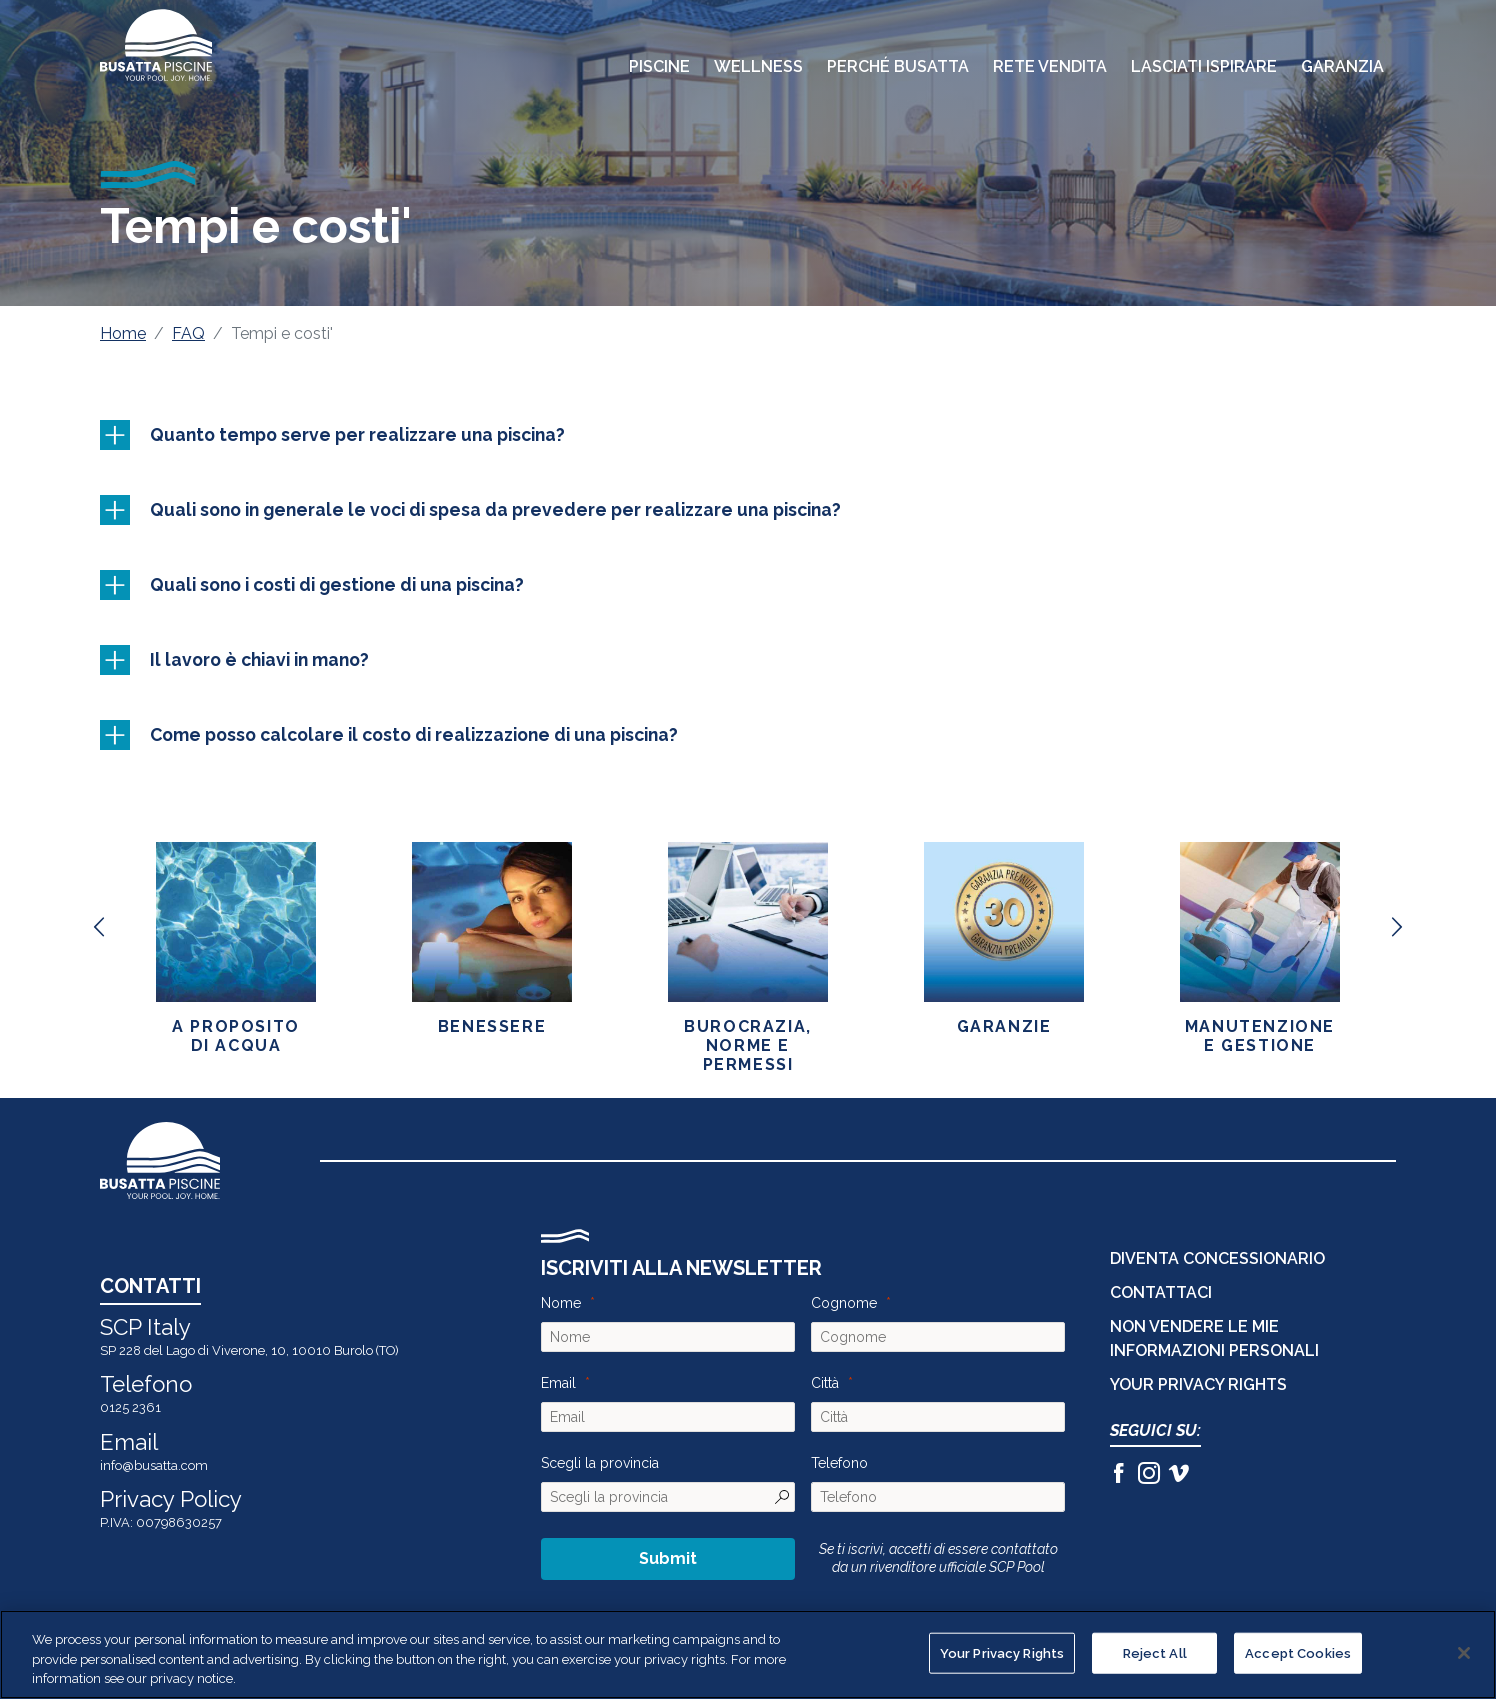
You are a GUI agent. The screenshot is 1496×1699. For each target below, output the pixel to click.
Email (558, 1383)
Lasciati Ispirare (1204, 66)
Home (123, 333)
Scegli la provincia (600, 1463)
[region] (748, 1654)
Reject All (1155, 1652)
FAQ (188, 333)
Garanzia (1342, 66)
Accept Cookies (1298, 1652)
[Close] (1464, 1653)
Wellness (758, 66)
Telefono (839, 1463)
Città (825, 1383)
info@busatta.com (154, 1465)
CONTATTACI (1161, 1292)
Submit (668, 1558)
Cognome (844, 1303)
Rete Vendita (1050, 66)
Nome (561, 1303)
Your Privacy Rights (1198, 1384)
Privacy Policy (171, 1499)
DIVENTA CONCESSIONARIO (1217, 1258)
